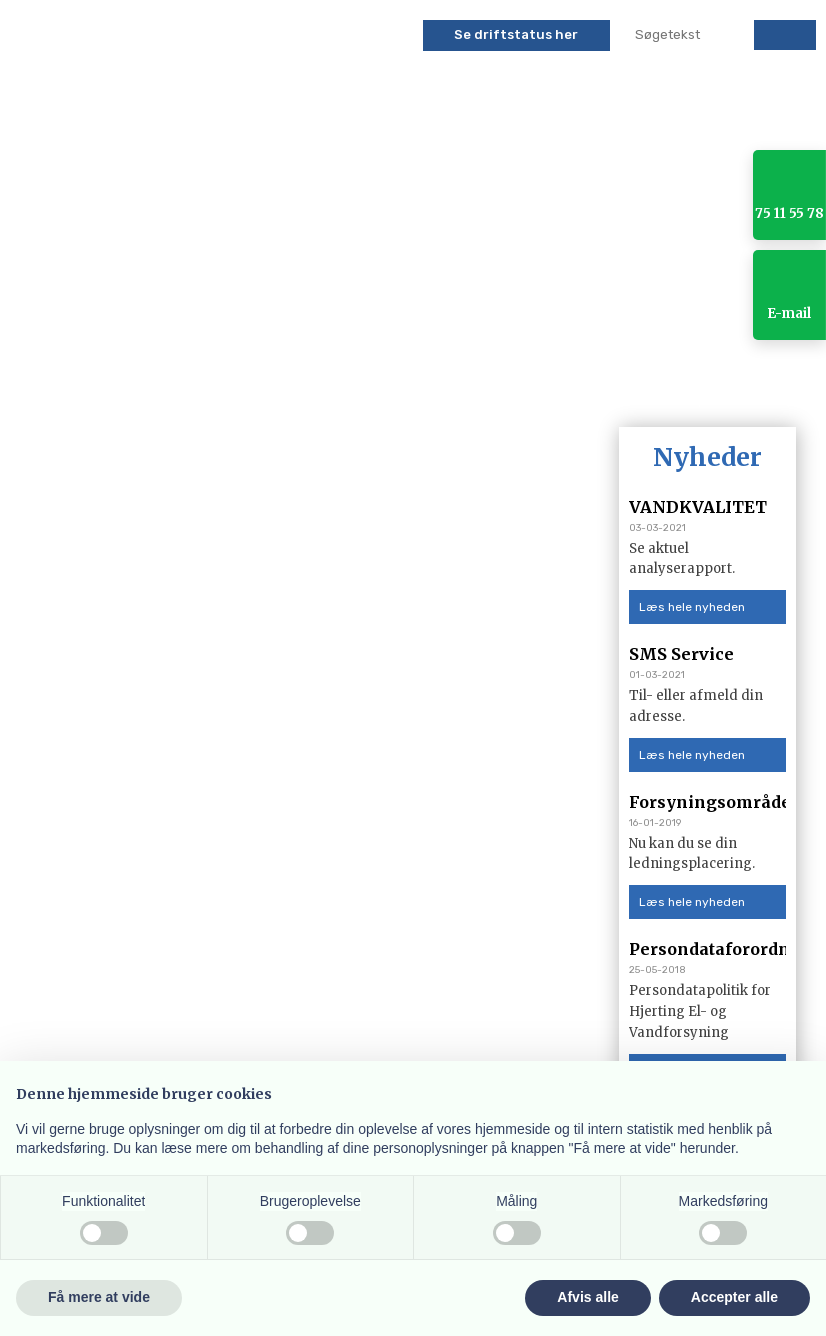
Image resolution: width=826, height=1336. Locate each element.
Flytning (572, 386)
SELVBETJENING (249, 386)
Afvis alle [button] (587, 1297)
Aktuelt (138, 386)
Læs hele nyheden (692, 607)
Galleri (658, 386)
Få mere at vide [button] (99, 1297)
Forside (52, 386)
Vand (392, 386)
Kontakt (744, 386)
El (338, 386)
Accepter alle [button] (734, 1297)
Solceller (475, 386)
